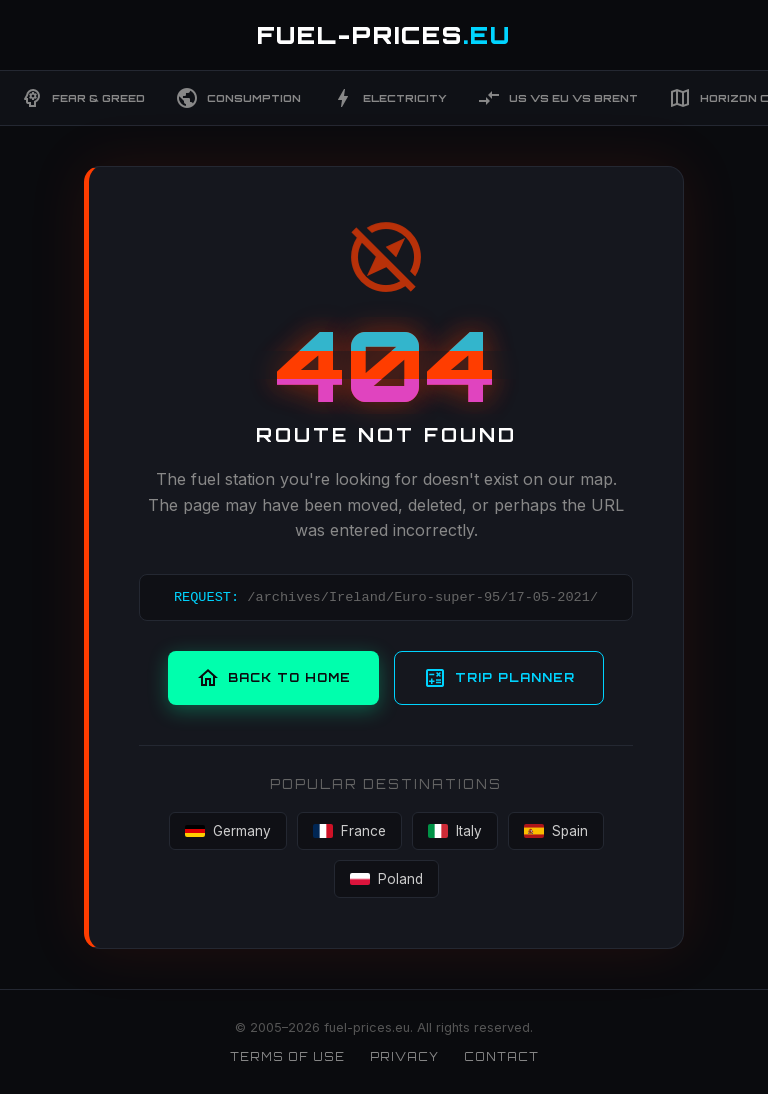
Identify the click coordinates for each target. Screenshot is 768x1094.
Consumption (238, 98)
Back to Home (273, 678)
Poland (386, 879)
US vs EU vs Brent (557, 98)
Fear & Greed (82, 98)
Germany (228, 831)
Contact (501, 1057)
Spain (556, 831)
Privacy (404, 1057)
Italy (455, 831)
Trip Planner (499, 678)
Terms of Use (287, 1057)
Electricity (389, 98)
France (349, 831)
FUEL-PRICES (384, 35)
